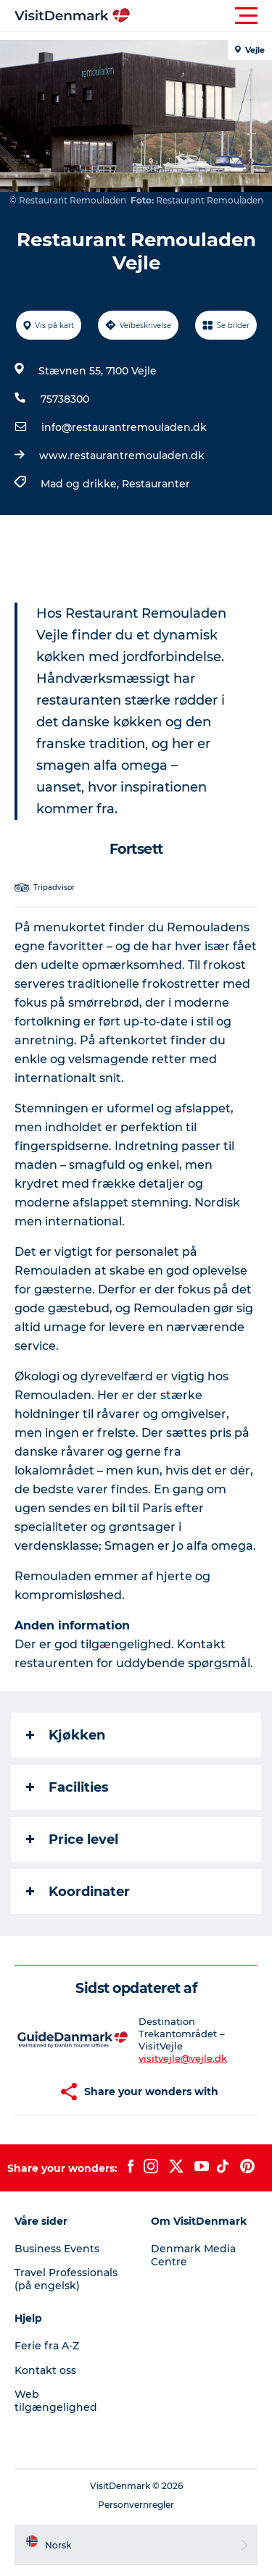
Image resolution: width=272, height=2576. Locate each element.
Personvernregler (136, 2504)
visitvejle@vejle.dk (183, 2058)
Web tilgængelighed (56, 2401)
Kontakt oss (45, 2370)
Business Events (57, 2248)
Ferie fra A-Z (47, 2345)
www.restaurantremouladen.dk (122, 455)
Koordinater (78, 1892)
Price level (72, 1839)
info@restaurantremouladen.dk (124, 427)
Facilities (67, 1787)
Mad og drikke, (81, 483)
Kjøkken (65, 1735)
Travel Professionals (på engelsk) (66, 2279)
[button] (201, 16)
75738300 (65, 399)
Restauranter (156, 483)
